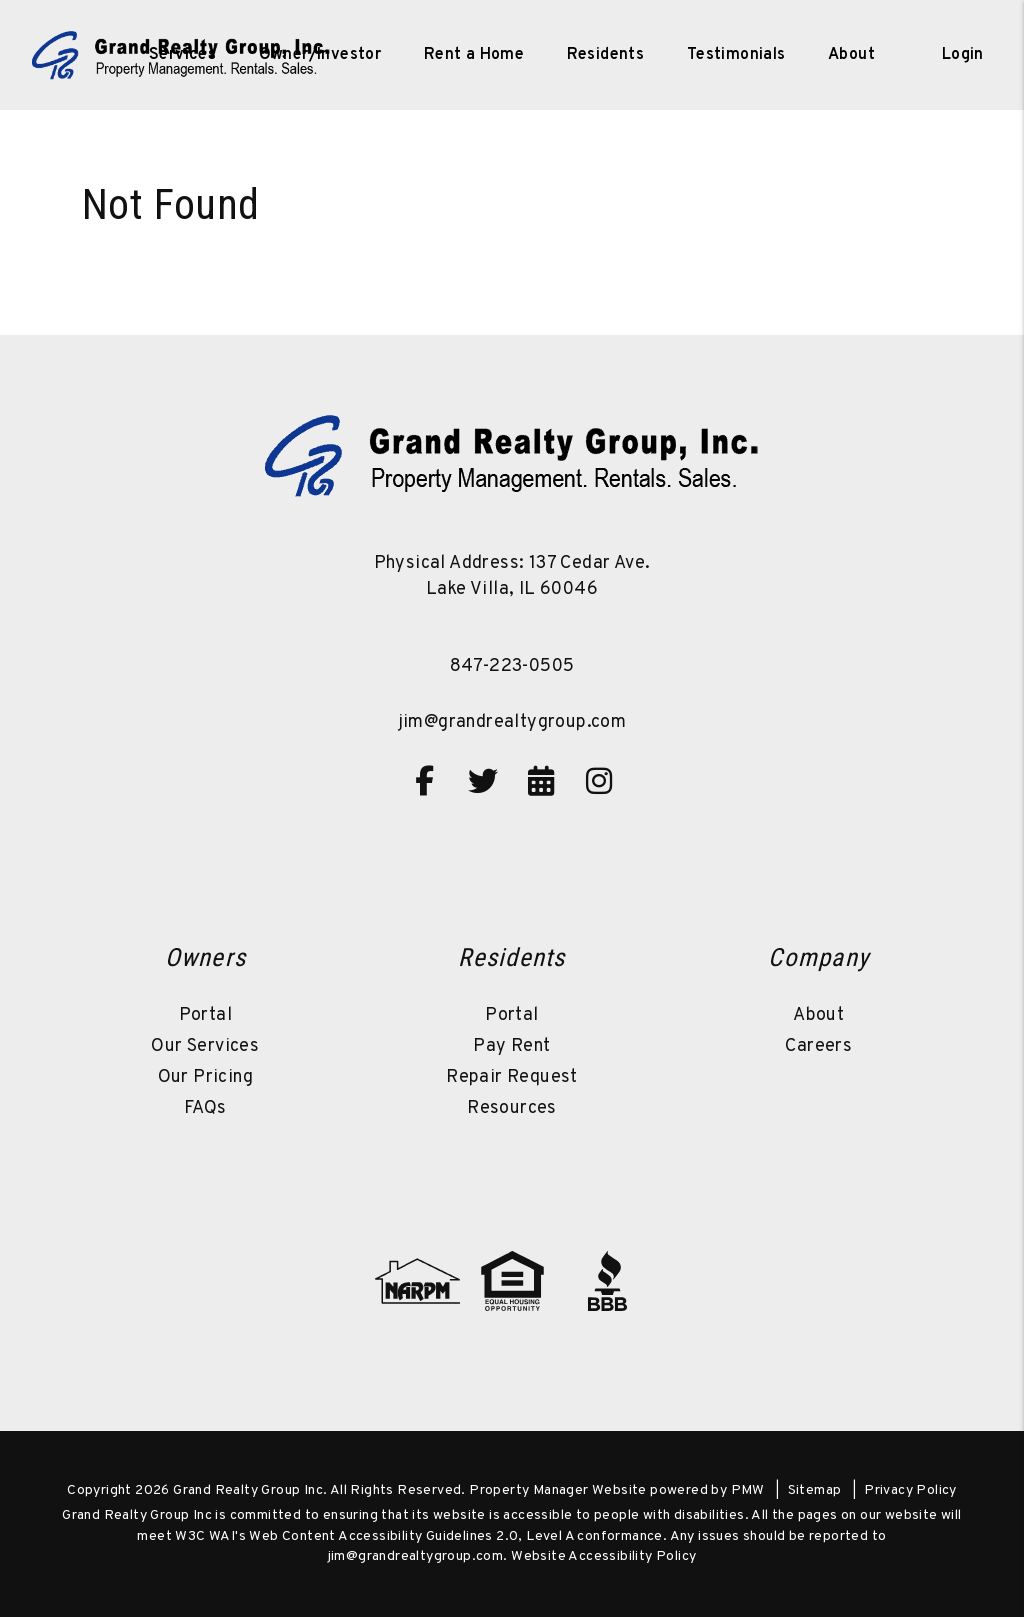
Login (963, 55)
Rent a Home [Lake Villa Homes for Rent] (474, 55)
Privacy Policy (910, 1490)
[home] (181, 55)
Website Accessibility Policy (603, 1556)
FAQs (205, 1108)
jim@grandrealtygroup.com (512, 722)
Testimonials (736, 55)
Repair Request (512, 1077)
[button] (425, 781)
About (818, 1015)
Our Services (205, 1046)
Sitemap (815, 1490)
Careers (818, 1046)
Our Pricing (205, 1077)
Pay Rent (511, 1046)
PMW (748, 1490)
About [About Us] (851, 55)
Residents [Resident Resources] (606, 55)
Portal (205, 1015)
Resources (512, 1108)
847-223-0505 (512, 666)
